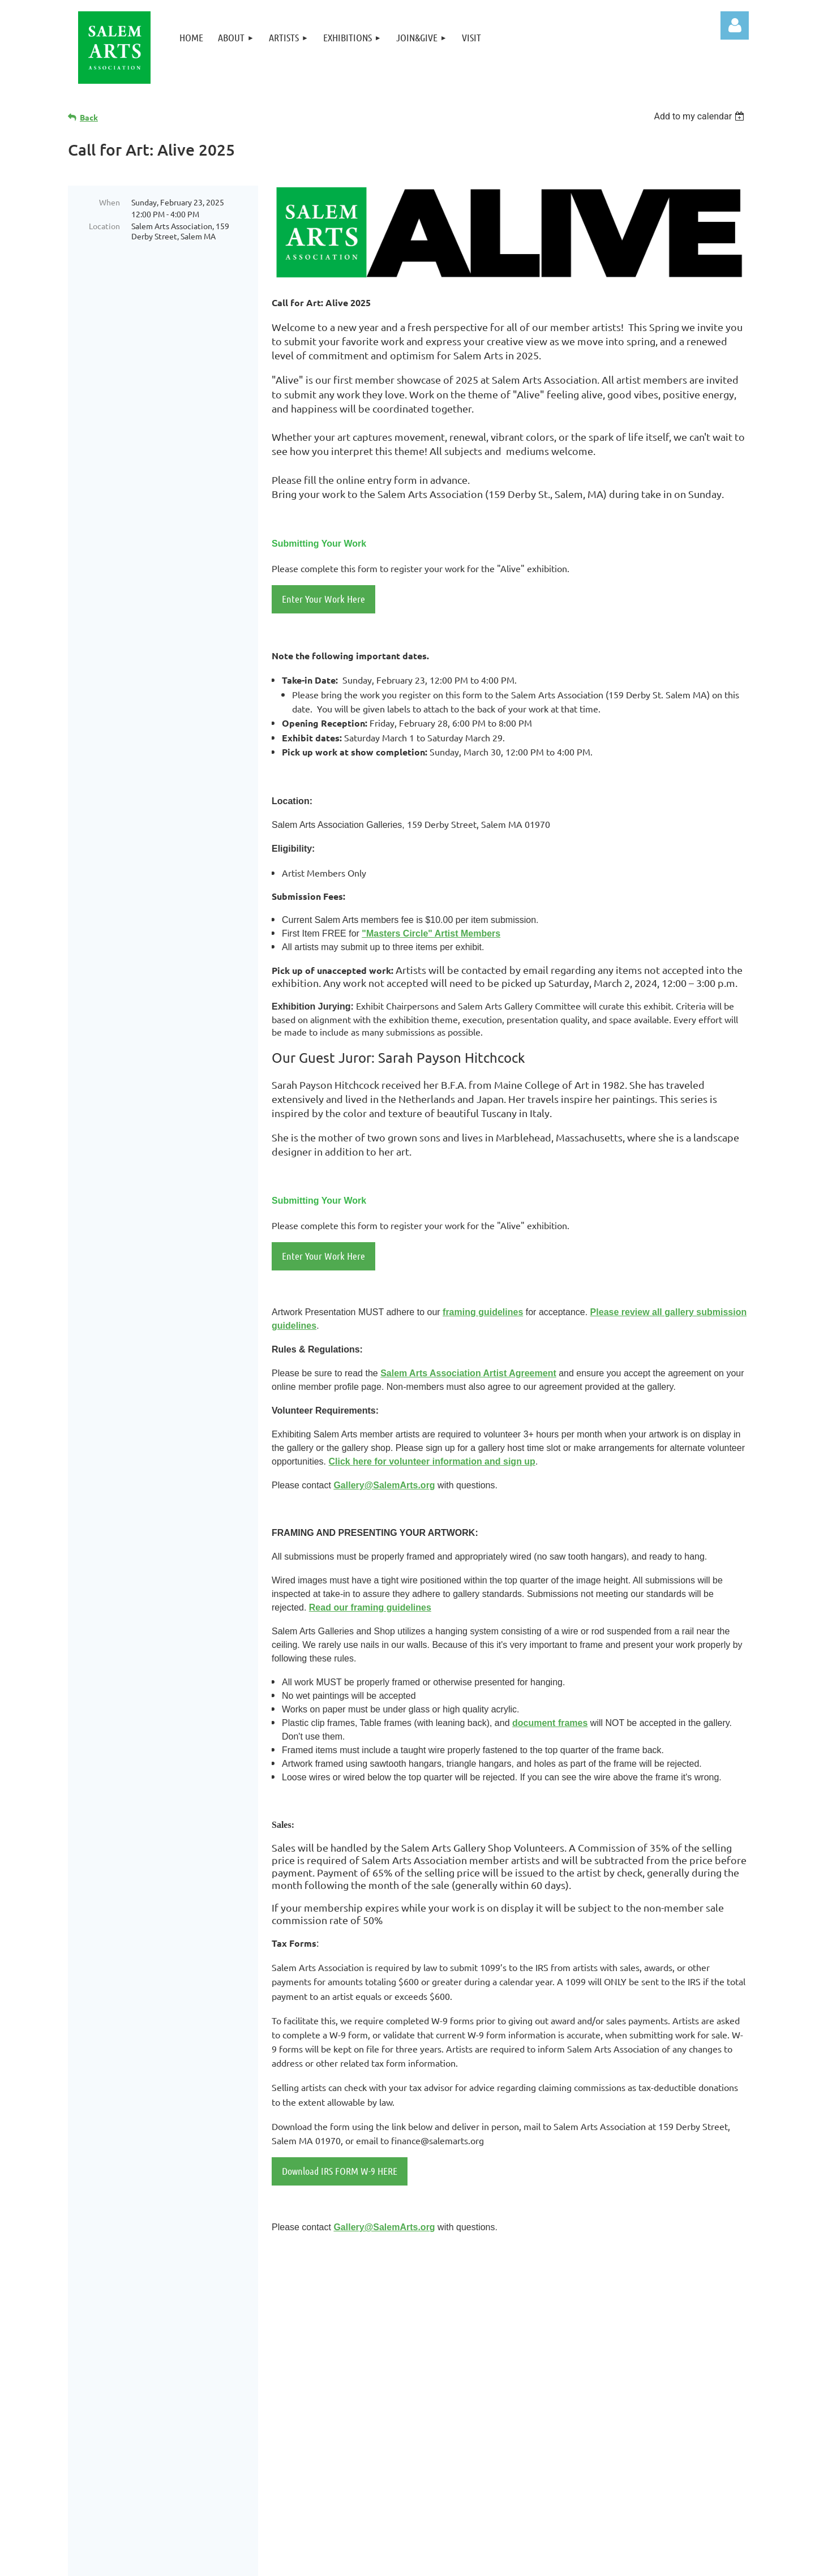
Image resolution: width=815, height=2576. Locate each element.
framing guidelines (483, 1312)
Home (546, 2316)
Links (543, 2401)
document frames (549, 1723)
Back (89, 117)
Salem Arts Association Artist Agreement (468, 1373)
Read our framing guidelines (370, 1607)
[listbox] (700, 116)
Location (104, 226)
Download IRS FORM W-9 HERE (339, 2171)
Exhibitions (558, 2359)
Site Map (552, 2416)
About (547, 2330)
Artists (549, 2345)
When (109, 202)
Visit (542, 2387)
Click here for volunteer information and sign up (432, 1461)
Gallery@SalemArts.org (384, 1485)
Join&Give (556, 2373)
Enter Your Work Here (323, 599)
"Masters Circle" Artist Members (431, 933)
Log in (734, 25)
